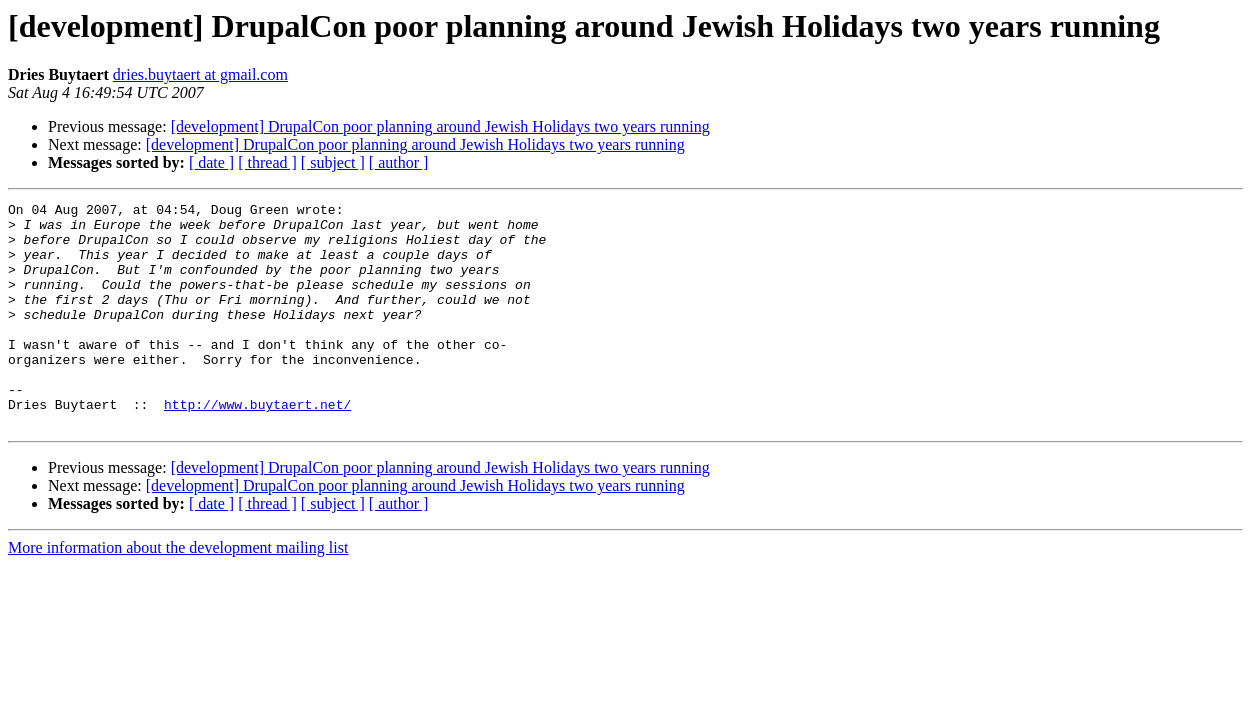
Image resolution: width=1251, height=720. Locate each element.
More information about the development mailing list (178, 592)
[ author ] (399, 162)
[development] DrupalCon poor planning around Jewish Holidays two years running (440, 126)
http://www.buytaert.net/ (257, 446)
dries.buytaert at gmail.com (200, 74)
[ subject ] (333, 162)
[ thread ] (267, 162)
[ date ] (211, 162)
